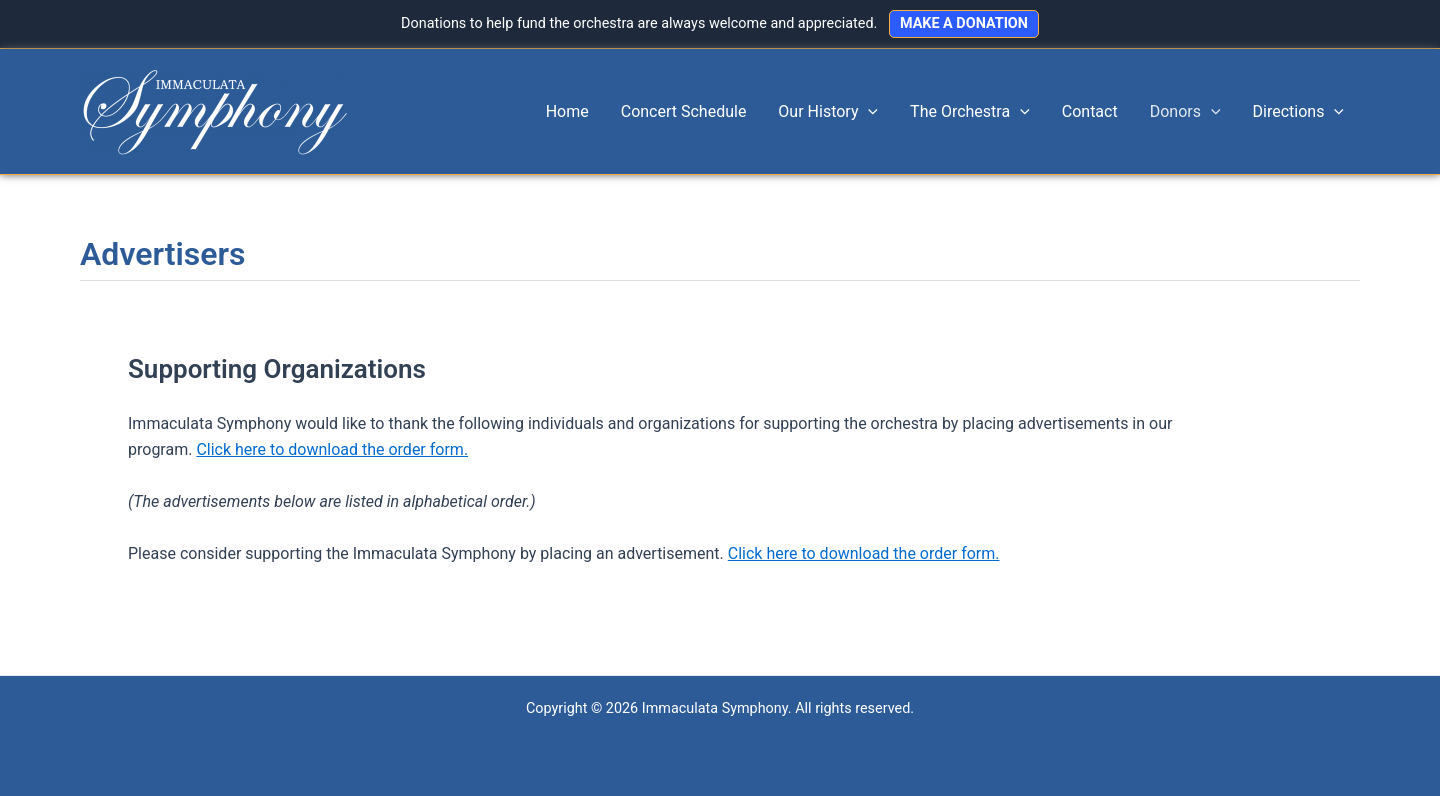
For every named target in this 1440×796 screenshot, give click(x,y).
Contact (1090, 111)
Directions (1298, 112)
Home (567, 111)
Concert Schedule (684, 111)
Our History (828, 112)
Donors (1185, 112)
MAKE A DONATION (964, 23)
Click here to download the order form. (332, 449)
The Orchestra (970, 112)
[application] (868, 112)
